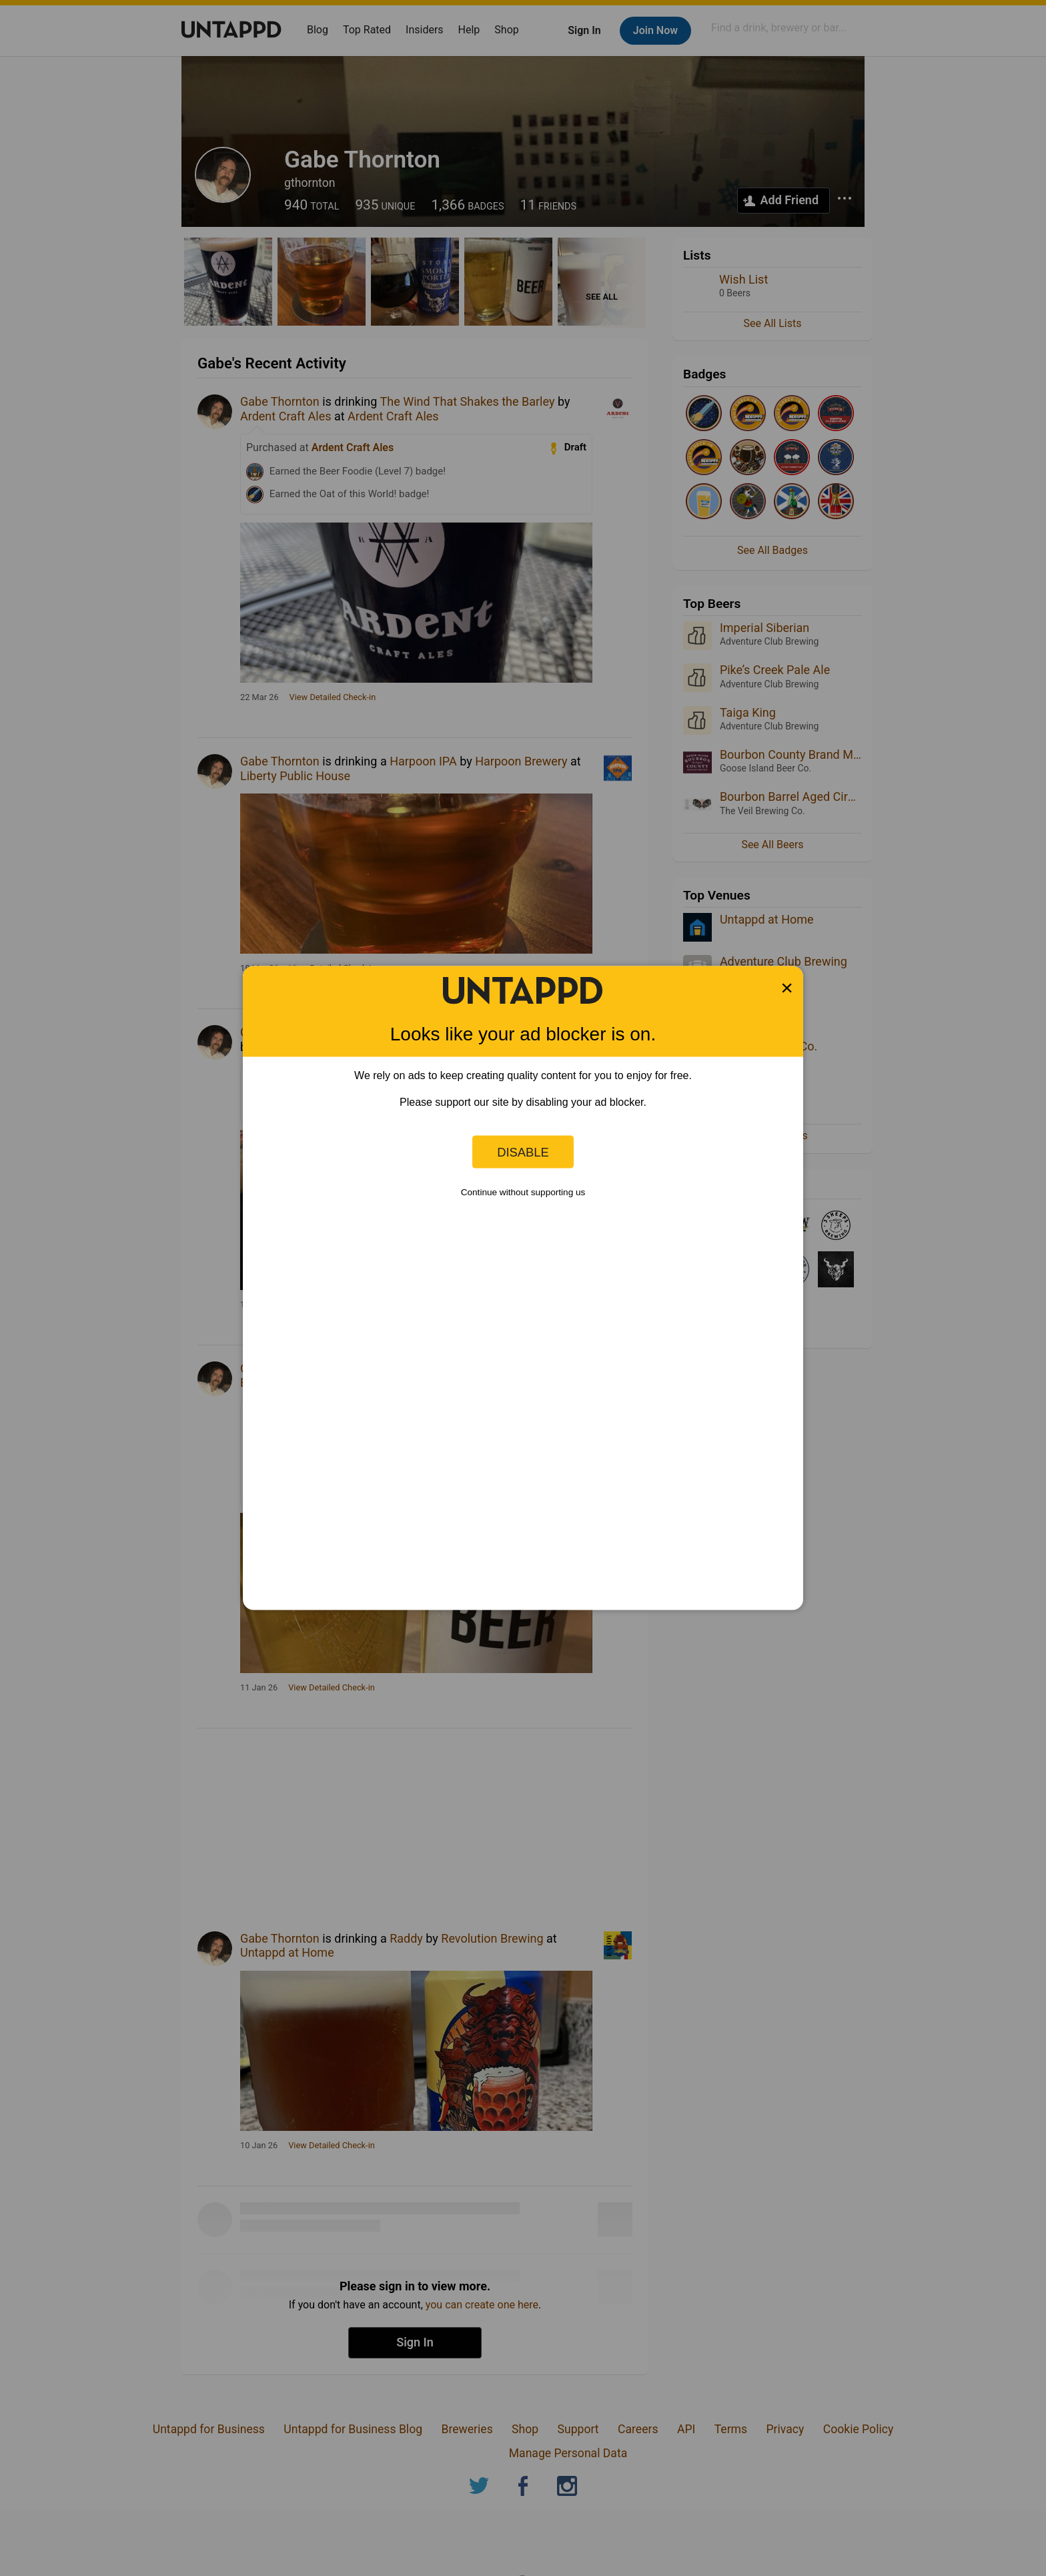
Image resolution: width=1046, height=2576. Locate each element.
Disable (523, 1152)
